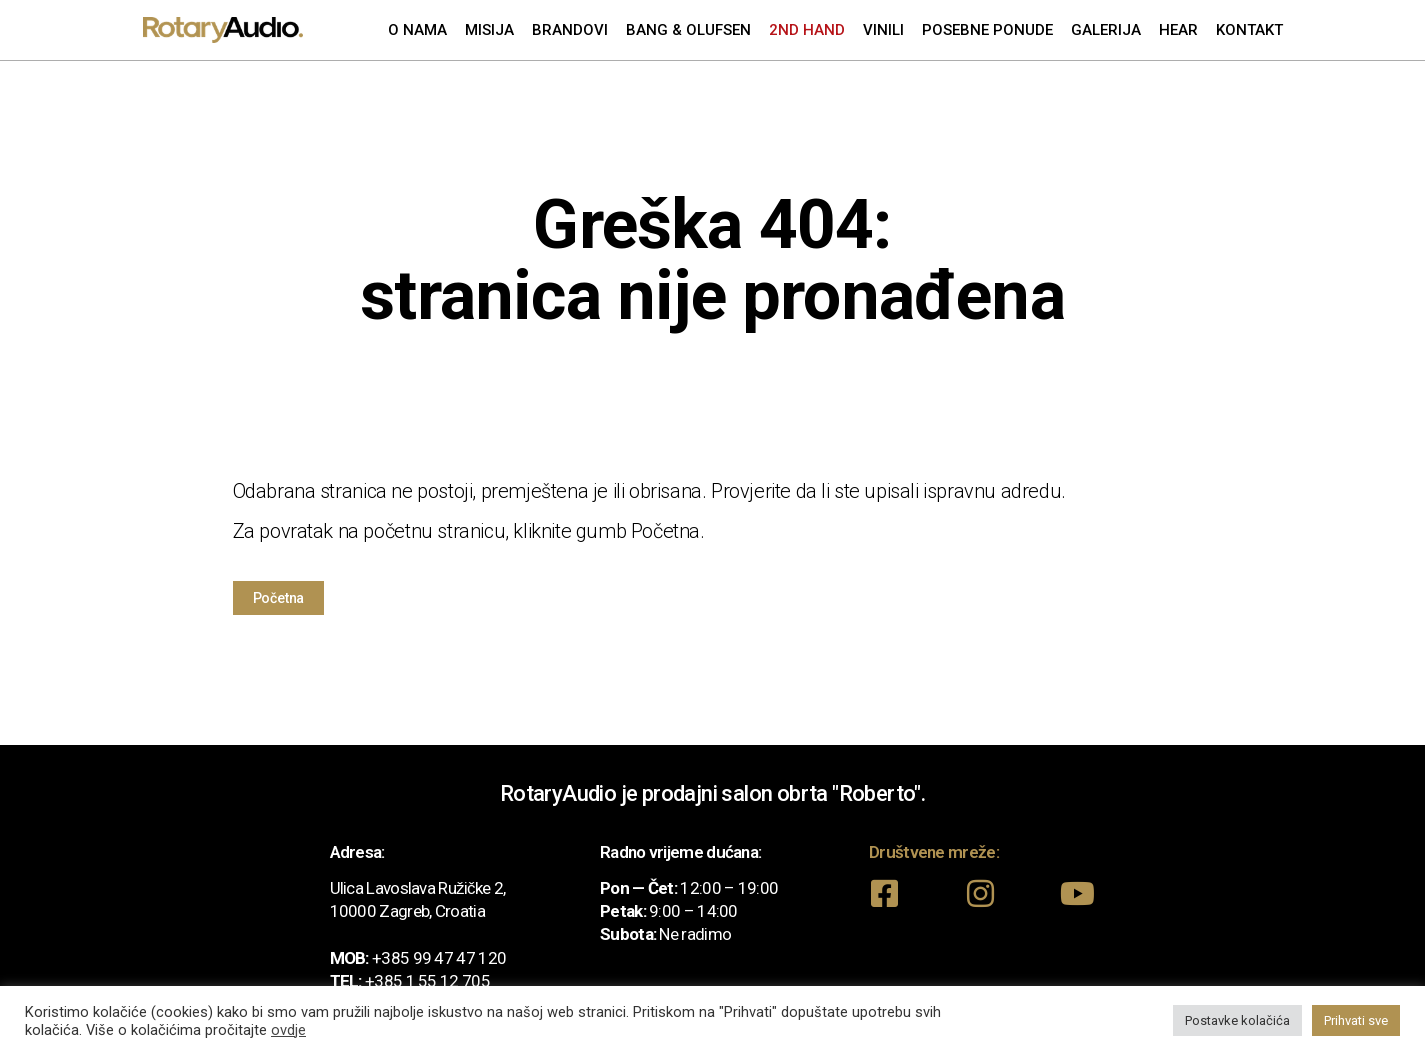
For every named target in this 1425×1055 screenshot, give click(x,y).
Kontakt (1249, 30)
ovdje (288, 1030)
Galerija (1106, 30)
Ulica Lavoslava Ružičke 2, (418, 888)
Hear (1178, 30)
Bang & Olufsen (688, 30)
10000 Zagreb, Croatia (407, 911)
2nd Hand (807, 30)
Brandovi (570, 30)
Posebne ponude (987, 30)
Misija (489, 30)
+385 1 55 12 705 (427, 981)
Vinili (883, 30)
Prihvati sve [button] (1356, 1020)
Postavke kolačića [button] (1237, 1020)
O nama (417, 30)
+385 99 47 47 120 (439, 958)
